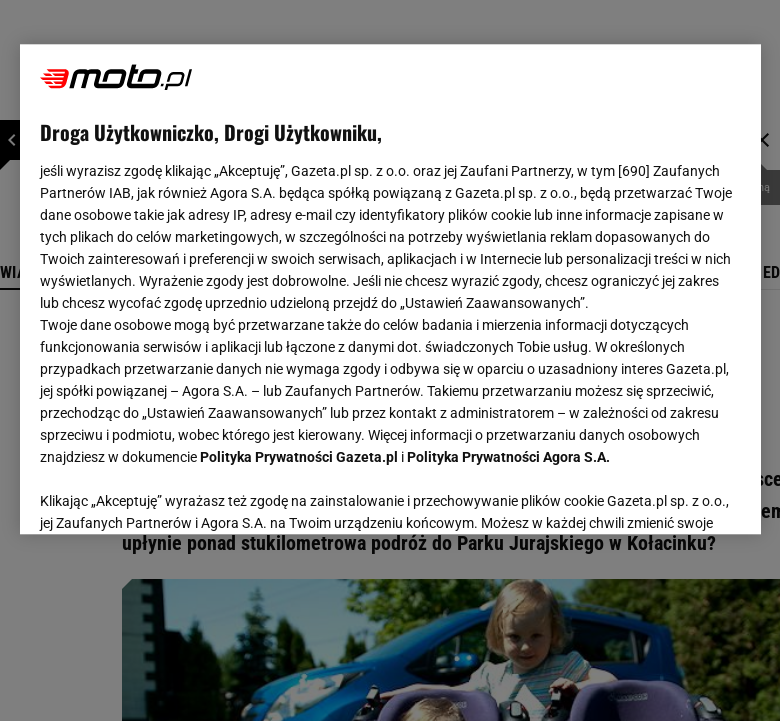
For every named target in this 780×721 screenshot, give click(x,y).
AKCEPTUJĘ (672, 495)
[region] (390, 289)
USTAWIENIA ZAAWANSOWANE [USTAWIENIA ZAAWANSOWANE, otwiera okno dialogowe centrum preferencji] (170, 494)
